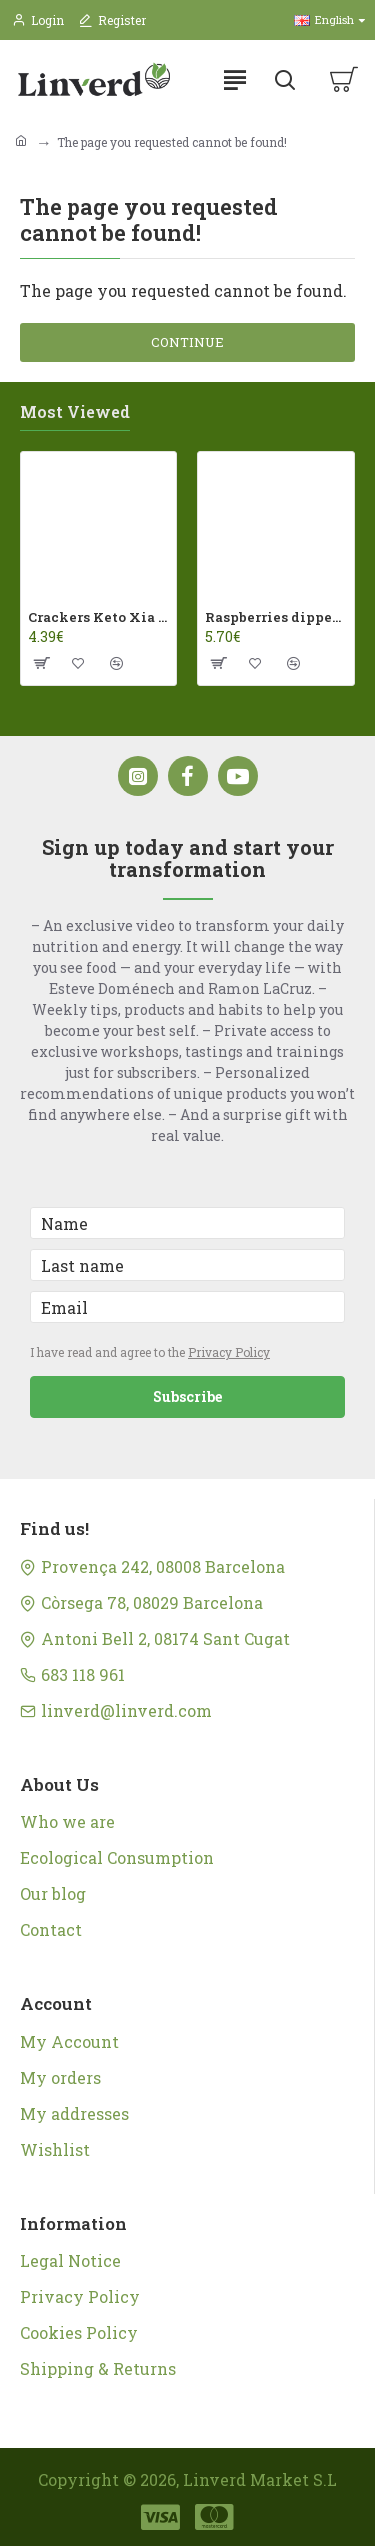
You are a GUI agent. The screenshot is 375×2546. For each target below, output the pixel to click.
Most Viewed (75, 412)
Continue (187, 342)
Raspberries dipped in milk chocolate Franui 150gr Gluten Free (275, 617)
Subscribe (187, 1396)
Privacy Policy (229, 1352)
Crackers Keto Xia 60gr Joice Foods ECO (98, 617)
